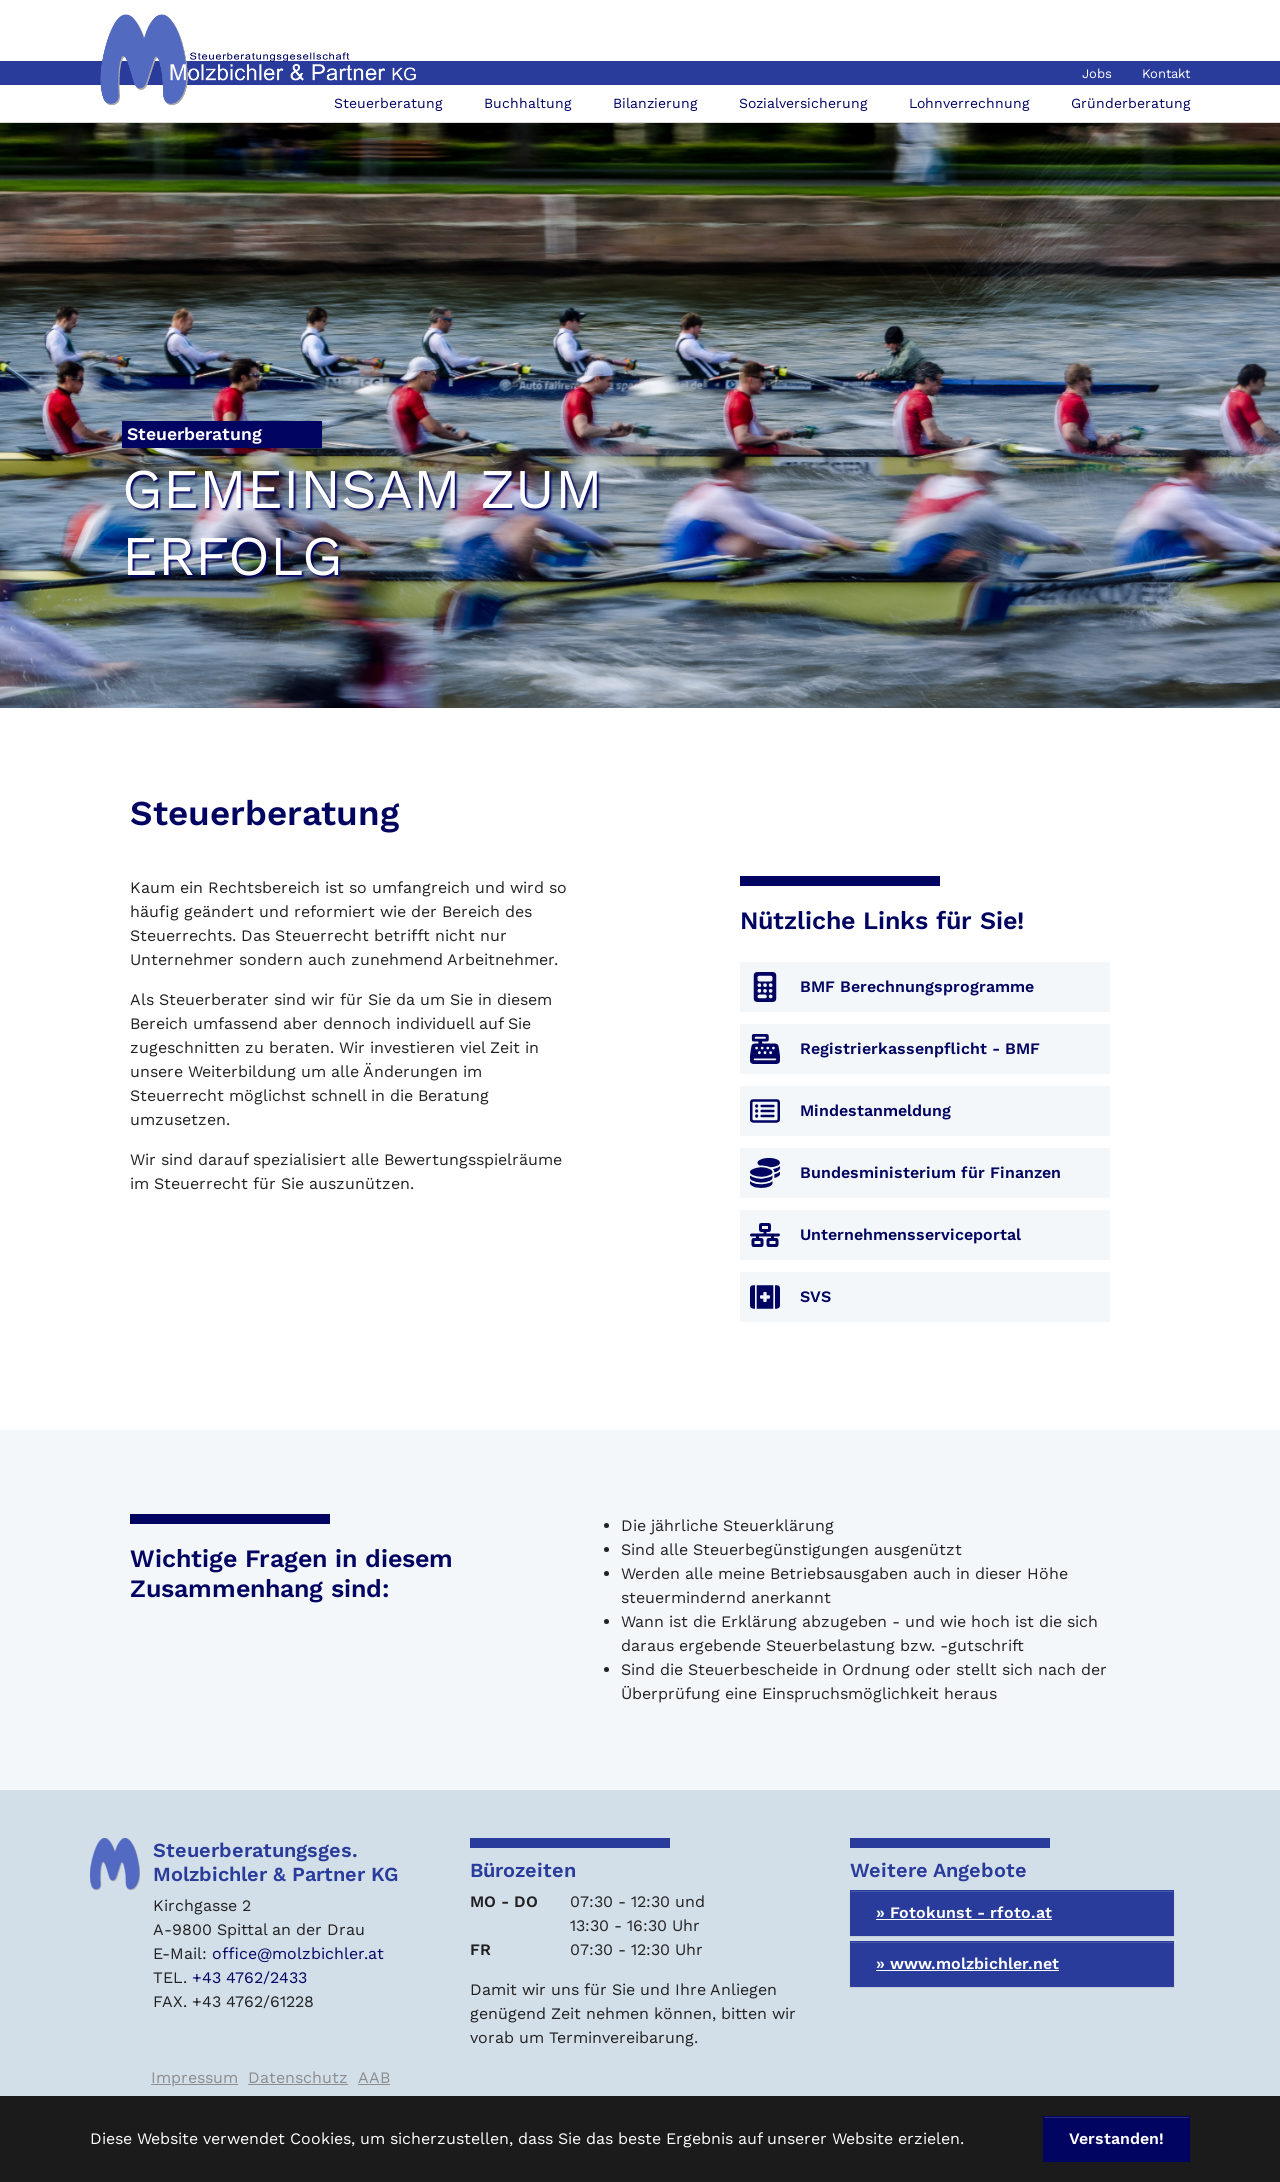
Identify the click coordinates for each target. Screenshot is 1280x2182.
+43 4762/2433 (249, 1977)
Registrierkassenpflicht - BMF (920, 1048)
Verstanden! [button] (1116, 2138)
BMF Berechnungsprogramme (917, 986)
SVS (815, 1296)
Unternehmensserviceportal (910, 1234)
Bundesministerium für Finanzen (930, 1172)
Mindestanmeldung (875, 1110)
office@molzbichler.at (298, 1953)
